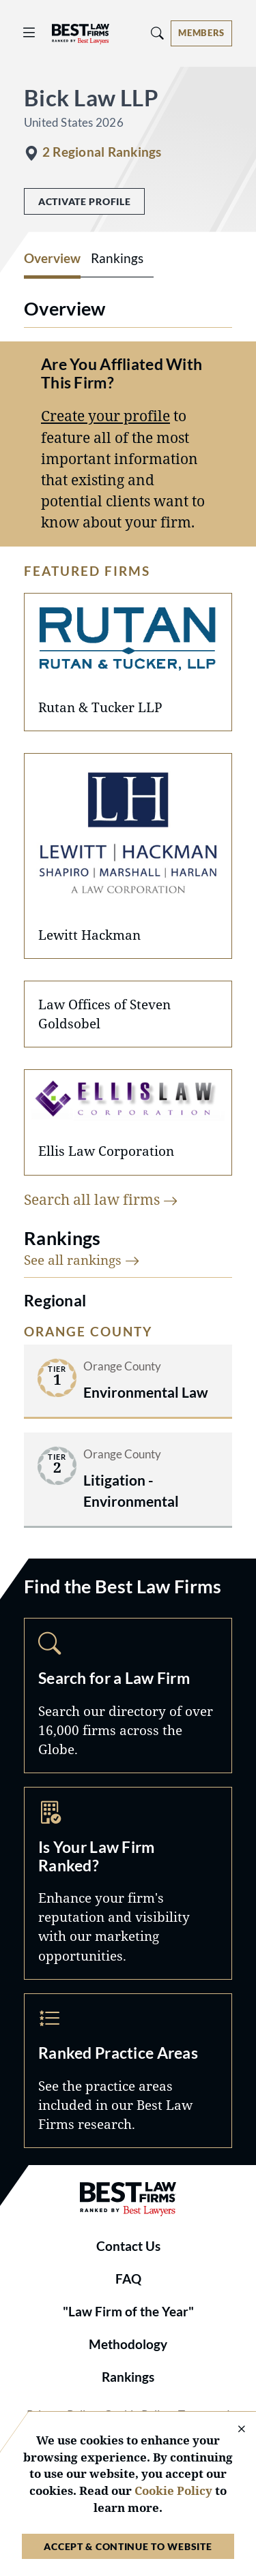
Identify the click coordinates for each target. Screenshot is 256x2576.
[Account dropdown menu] (201, 33)
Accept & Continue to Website (128, 2546)
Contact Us (128, 2246)
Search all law (101, 1199)
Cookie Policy (173, 2490)
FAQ (128, 2278)
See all (82, 1259)
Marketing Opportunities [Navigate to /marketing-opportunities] (128, 1883)
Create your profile (105, 415)
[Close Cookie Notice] (232, 2430)
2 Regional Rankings (101, 151)
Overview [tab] (52, 258)
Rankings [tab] (117, 258)
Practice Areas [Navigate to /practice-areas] (128, 2070)
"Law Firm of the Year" (128, 2311)
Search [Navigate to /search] (128, 1695)
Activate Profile (84, 201)
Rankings (128, 2377)
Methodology (128, 2344)
